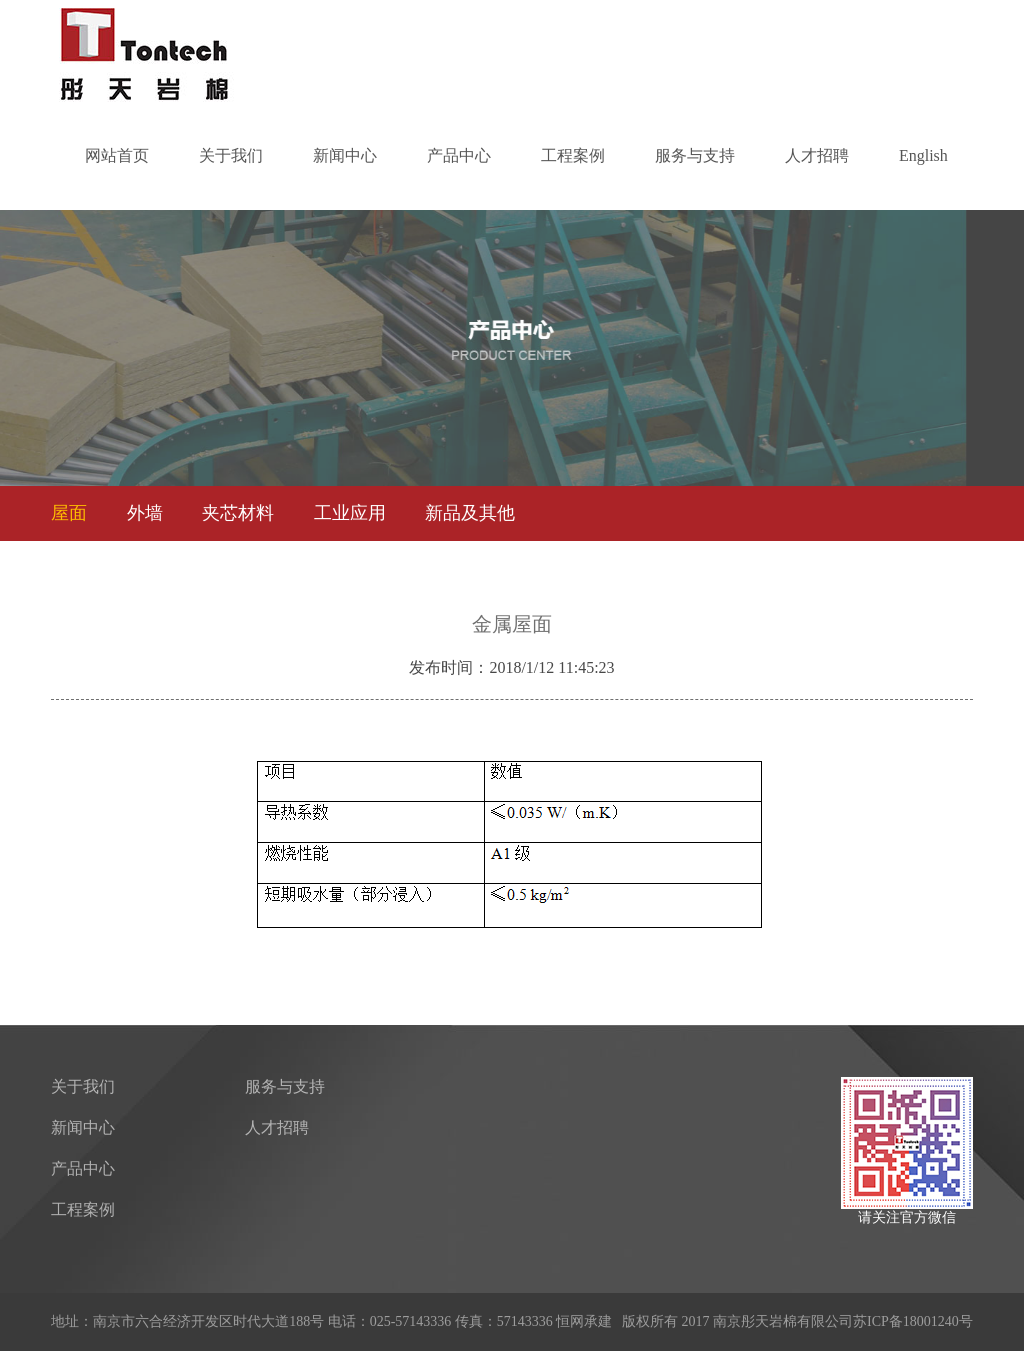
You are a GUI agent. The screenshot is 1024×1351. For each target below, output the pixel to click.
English (923, 155)
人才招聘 (817, 155)
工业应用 (350, 513)
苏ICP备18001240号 (913, 1321)
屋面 (69, 513)
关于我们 (231, 155)
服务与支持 (695, 155)
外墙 (145, 513)
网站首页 (117, 155)
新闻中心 (345, 155)
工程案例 (573, 155)
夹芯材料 (238, 513)
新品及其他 (470, 513)
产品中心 (459, 155)
